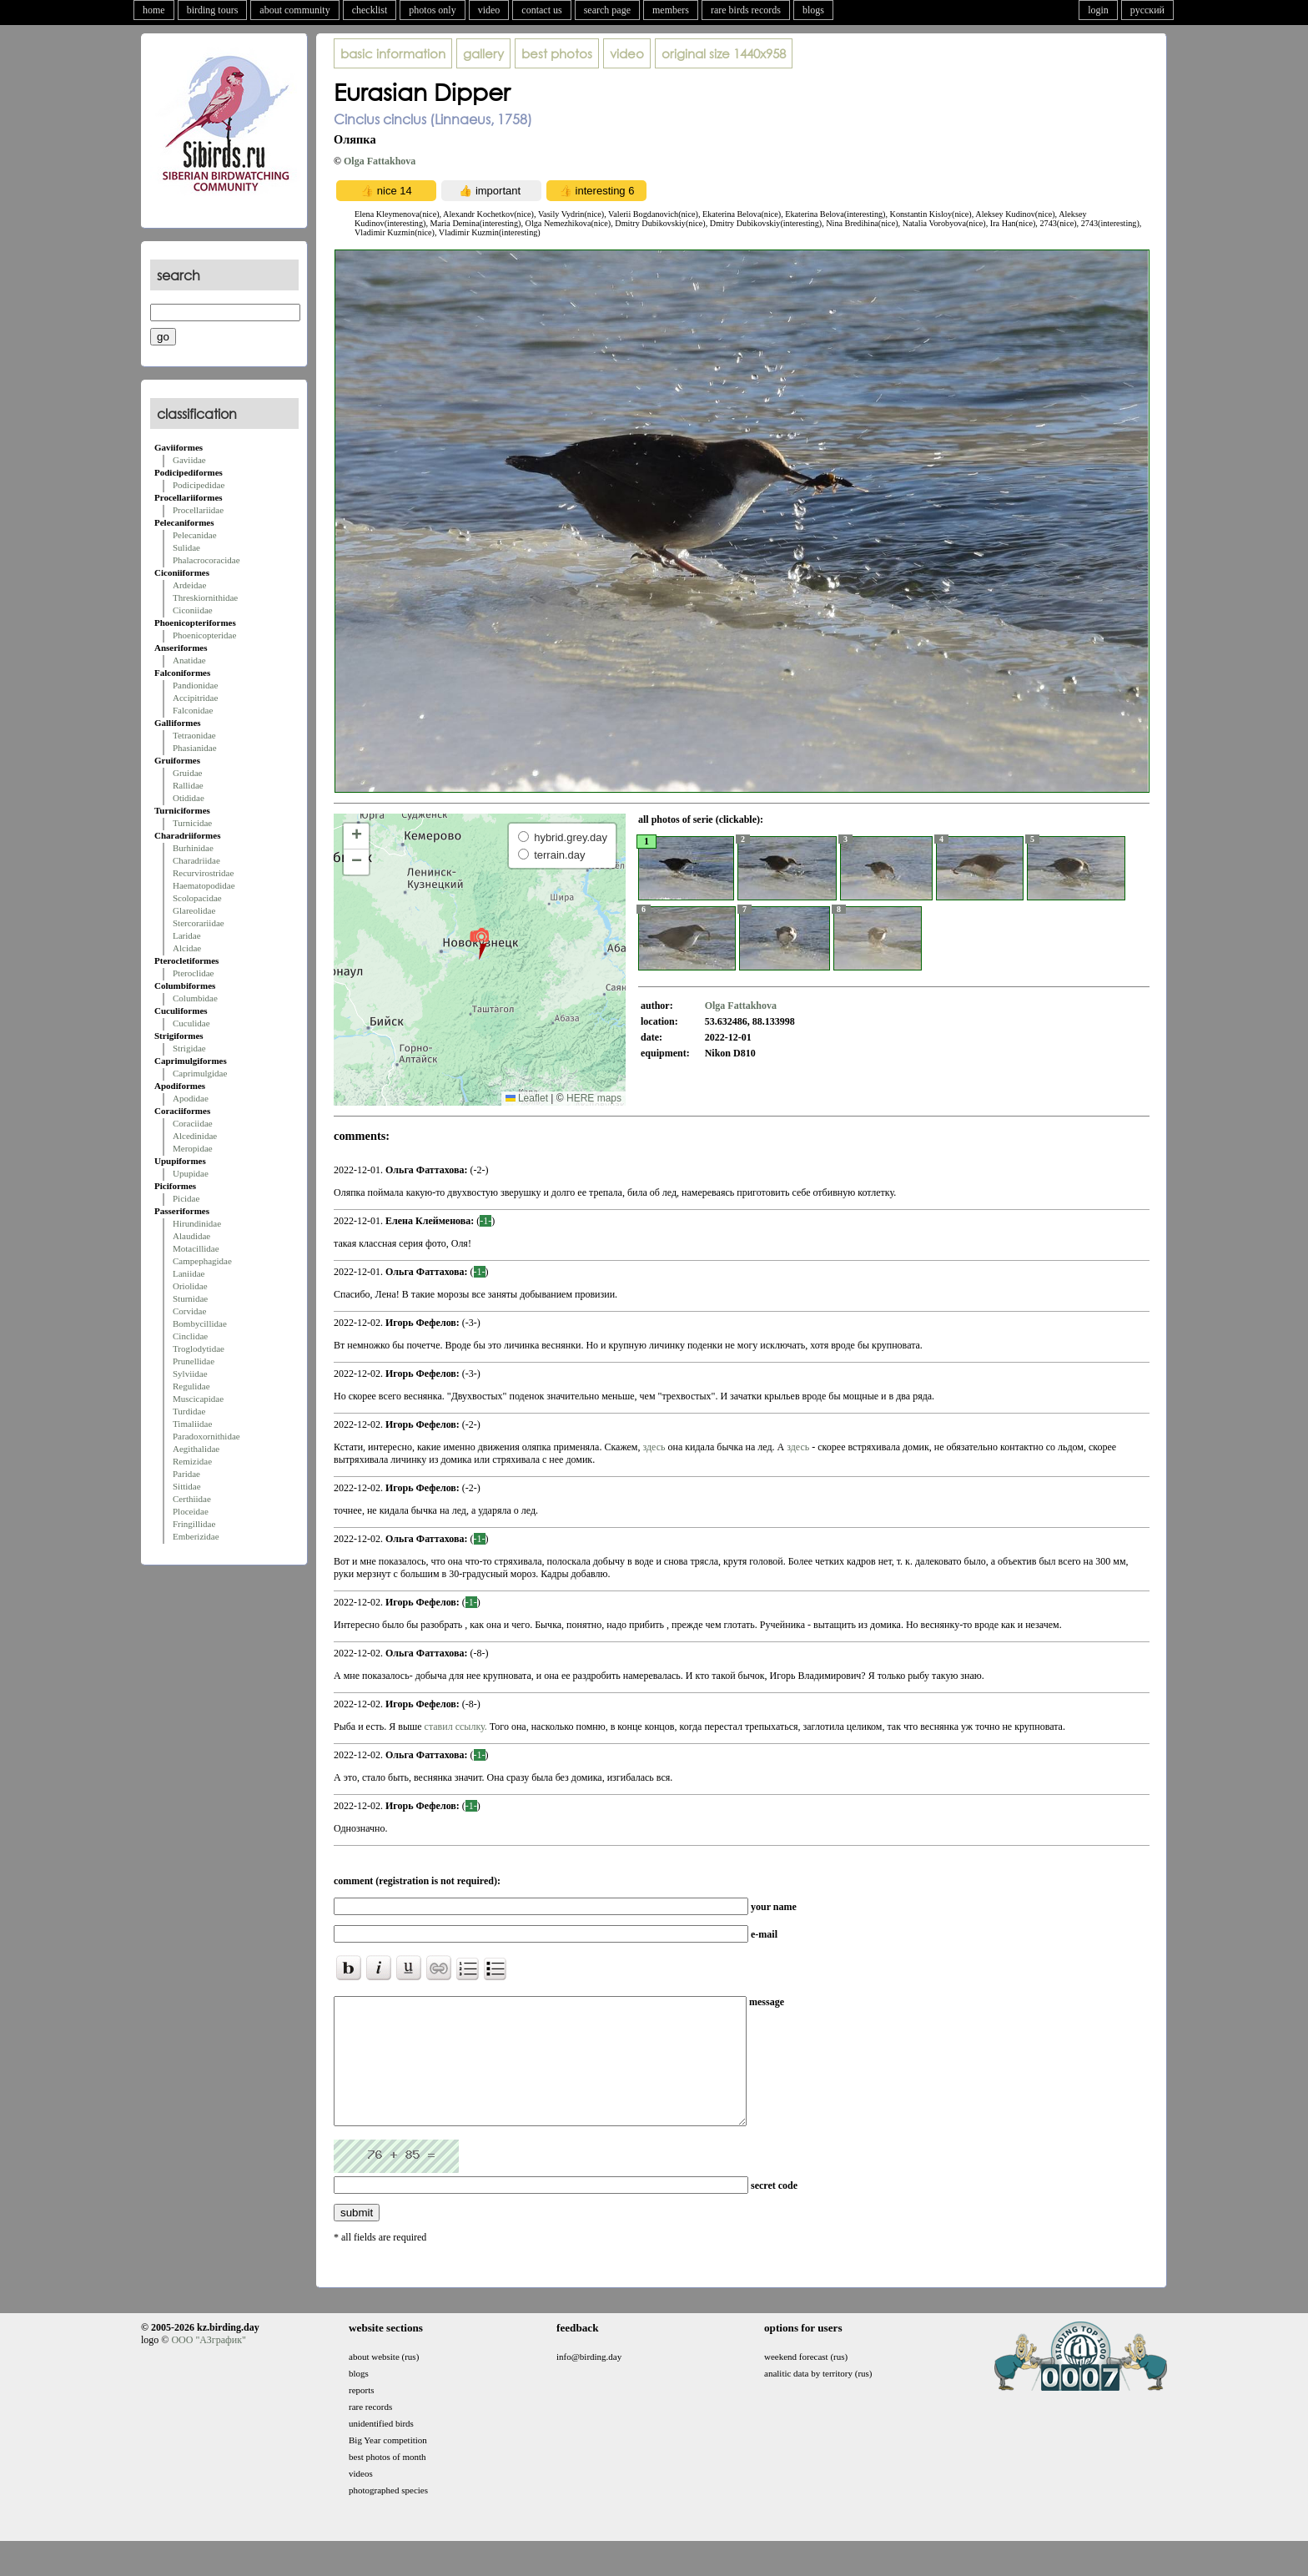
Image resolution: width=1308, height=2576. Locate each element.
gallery (483, 53)
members (670, 10)
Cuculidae (191, 1023)
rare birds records (746, 10)
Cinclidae (190, 1336)
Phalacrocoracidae (206, 560)
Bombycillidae (200, 1323)
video (489, 10)
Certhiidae (192, 1499)
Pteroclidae (193, 973)
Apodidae (191, 1098)
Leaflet (527, 1098)
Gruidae (187, 773)
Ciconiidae (193, 610)
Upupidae (191, 1173)
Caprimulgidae (200, 1073)
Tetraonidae (194, 735)
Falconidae (193, 710)
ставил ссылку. (456, 1726)
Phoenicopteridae (204, 635)
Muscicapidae (198, 1399)
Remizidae (192, 1461)
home (154, 10)
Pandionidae (195, 685)
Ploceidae (191, 1511)
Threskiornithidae (205, 597)
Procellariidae (198, 510)
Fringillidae (194, 1524)
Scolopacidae (197, 898)
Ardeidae (189, 585)
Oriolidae (190, 1286)
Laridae (187, 935)
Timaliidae (192, 1424)
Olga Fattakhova (379, 161)
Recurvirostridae (203, 873)
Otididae (188, 798)
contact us (541, 10)
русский (1147, 10)
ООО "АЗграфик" (208, 2365)
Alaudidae (191, 1236)
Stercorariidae (198, 923)
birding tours (213, 10)
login (1098, 10)
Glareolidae (194, 910)
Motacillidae (196, 1248)
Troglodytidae (198, 1348)
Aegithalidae (196, 1449)
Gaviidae (189, 460)
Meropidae (193, 1148)
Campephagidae (202, 1261)
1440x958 (724, 53)
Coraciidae (193, 1123)
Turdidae (189, 1411)
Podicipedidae (198, 485)
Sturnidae (190, 1298)
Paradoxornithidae (206, 1436)
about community (294, 10)
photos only (432, 10)
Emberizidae (196, 1536)
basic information (392, 53)
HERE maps (593, 1098)
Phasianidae (195, 748)
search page (607, 10)
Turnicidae (192, 823)
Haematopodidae (204, 885)
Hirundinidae (197, 1223)
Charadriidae (196, 860)
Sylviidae (190, 1374)
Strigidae (189, 1048)
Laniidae (188, 1273)
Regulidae (191, 1386)
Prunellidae (193, 1361)
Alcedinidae (195, 1136)
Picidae (186, 1198)
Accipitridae (195, 698)
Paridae (186, 1474)
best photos (556, 53)
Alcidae (187, 948)
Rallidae (188, 785)
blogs (813, 10)
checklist (370, 10)
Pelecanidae (195, 535)
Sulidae (186, 547)
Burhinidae (193, 848)
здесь (654, 1447)
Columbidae (195, 998)
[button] (479, 943)
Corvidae (189, 1311)
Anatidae (189, 660)
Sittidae (187, 1486)
